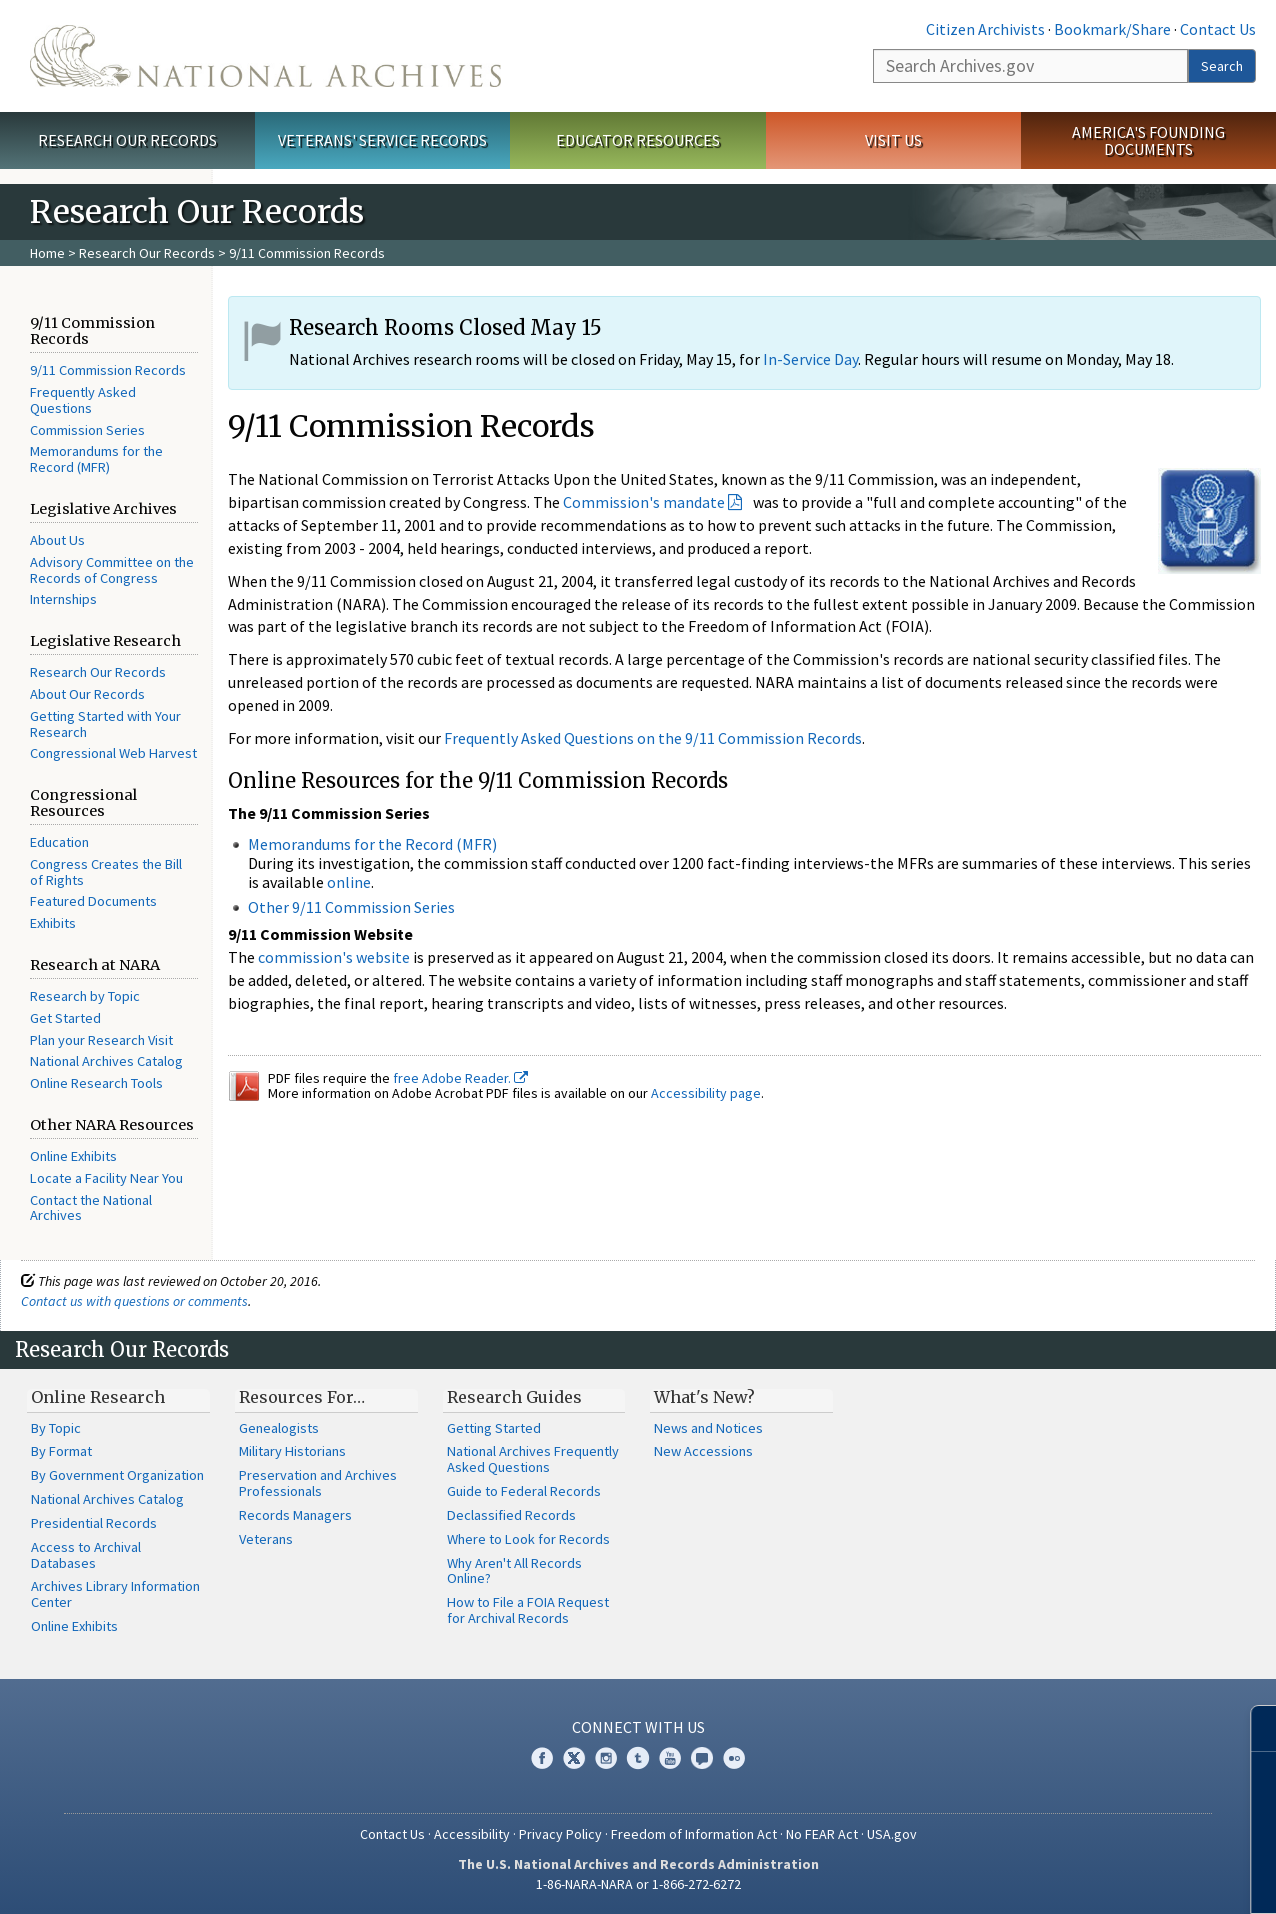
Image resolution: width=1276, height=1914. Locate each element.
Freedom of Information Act (694, 1834)
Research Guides (514, 1397)
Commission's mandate (644, 502)
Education (59, 842)
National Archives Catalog (106, 1061)
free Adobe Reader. (460, 1078)
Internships (63, 599)
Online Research (98, 1397)
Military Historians (292, 1451)
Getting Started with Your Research (105, 724)
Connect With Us (638, 1727)
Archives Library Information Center (115, 1594)
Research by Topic (85, 996)
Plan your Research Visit (101, 1040)
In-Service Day (810, 359)
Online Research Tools (96, 1083)
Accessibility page (706, 1093)
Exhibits (53, 923)
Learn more (1098, 1878)
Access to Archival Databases (86, 1555)
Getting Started (494, 1428)
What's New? (704, 1397)
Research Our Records (127, 140)
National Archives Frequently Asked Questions (533, 1459)
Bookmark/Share (1112, 29)
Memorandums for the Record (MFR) (96, 459)
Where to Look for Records (528, 1539)
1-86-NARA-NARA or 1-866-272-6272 (638, 1884)
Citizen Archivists (985, 29)
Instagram (606, 1758)
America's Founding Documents (1148, 140)
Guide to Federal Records (524, 1491)
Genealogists (279, 1428)
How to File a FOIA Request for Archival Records (528, 1610)
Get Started (65, 1018)
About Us (57, 540)
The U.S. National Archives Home (265, 56)
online (349, 882)
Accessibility (472, 1834)
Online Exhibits (73, 1156)
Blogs (702, 1758)
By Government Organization (117, 1475)
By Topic (56, 1428)
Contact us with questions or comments (134, 1301)
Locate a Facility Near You (106, 1178)
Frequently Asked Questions (83, 400)
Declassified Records (511, 1515)
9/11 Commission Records (108, 370)
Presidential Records (94, 1523)
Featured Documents (93, 901)
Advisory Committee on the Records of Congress (112, 570)
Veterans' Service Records (382, 140)
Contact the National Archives (91, 1208)
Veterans (266, 1539)
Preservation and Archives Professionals (318, 1483)
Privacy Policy (560, 1834)
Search (1222, 66)
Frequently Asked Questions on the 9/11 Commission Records (653, 738)
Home (47, 253)
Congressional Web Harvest (113, 753)
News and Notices (708, 1428)
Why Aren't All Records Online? (514, 1571)
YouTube (670, 1758)
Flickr (734, 1758)
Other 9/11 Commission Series (351, 907)
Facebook (542, 1758)
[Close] (1252, 1728)
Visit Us (893, 140)
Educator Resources (638, 140)
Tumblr (638, 1758)
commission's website (334, 957)
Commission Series (87, 430)
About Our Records (87, 694)
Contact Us (1218, 29)
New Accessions (703, 1451)
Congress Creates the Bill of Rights (106, 872)
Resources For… (302, 1397)
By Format (61, 1451)
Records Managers (295, 1515)
